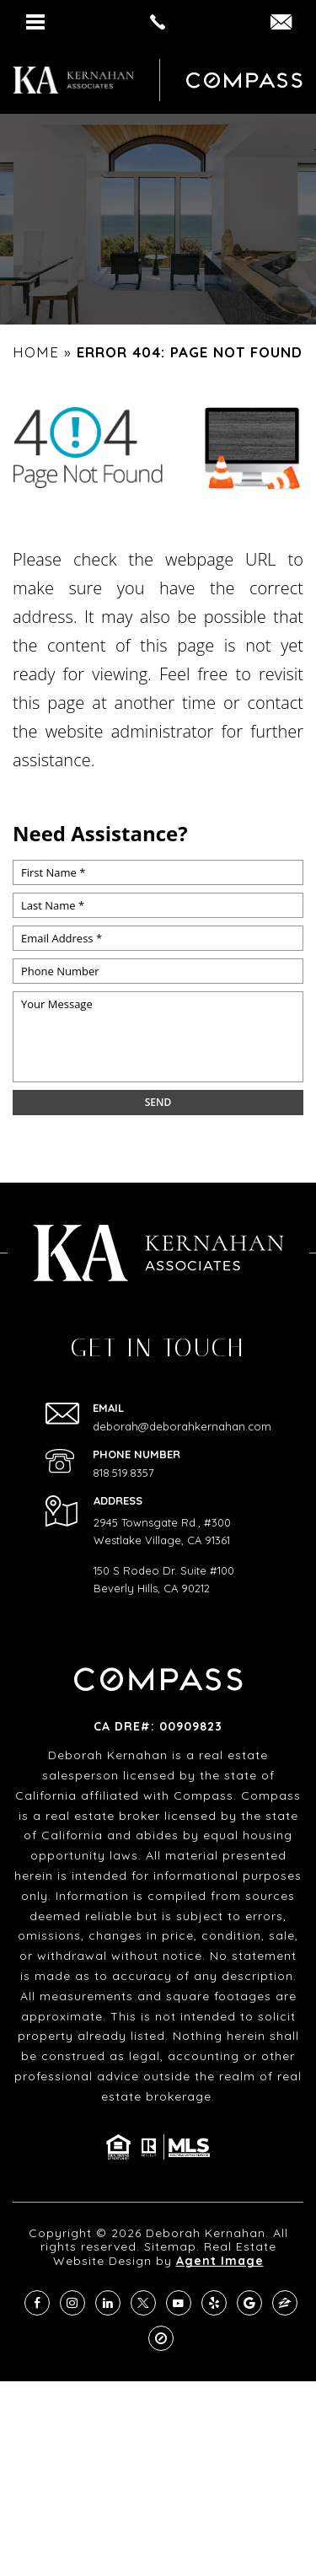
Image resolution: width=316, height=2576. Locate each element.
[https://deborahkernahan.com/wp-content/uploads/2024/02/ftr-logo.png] (73, 80)
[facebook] (37, 2303)
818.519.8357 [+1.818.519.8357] (123, 1473)
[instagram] (72, 2303)
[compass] (161, 2338)
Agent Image (220, 2260)
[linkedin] (108, 2303)
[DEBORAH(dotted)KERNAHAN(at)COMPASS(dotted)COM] (281, 23)
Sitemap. (172, 2246)
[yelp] (214, 2303)
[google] (249, 2303)
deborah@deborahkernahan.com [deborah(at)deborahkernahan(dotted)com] (182, 1426)
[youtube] (178, 2303)
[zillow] (284, 2303)
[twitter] (143, 2303)
